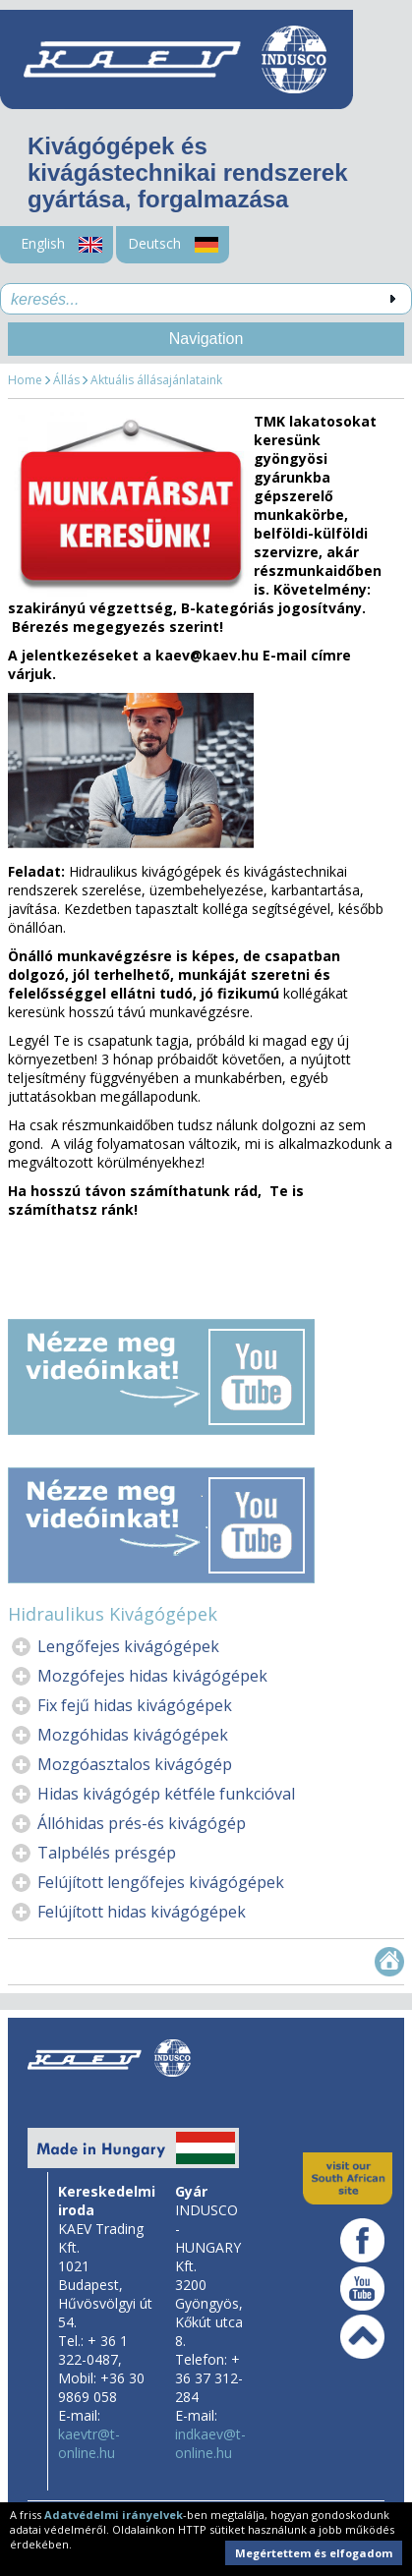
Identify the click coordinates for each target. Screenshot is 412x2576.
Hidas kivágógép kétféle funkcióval (166, 1793)
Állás (66, 380)
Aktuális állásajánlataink (156, 380)
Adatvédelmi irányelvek (113, 2514)
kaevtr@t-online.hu (89, 2443)
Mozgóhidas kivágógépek (132, 1735)
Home (25, 380)
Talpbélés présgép (106, 1852)
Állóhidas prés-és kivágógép (141, 1823)
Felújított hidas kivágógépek (141, 1911)
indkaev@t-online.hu (210, 2443)
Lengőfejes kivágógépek (128, 1646)
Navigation (206, 338)
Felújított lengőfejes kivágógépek (160, 1882)
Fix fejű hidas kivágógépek (134, 1705)
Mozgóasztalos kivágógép (134, 1764)
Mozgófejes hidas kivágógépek (152, 1676)
